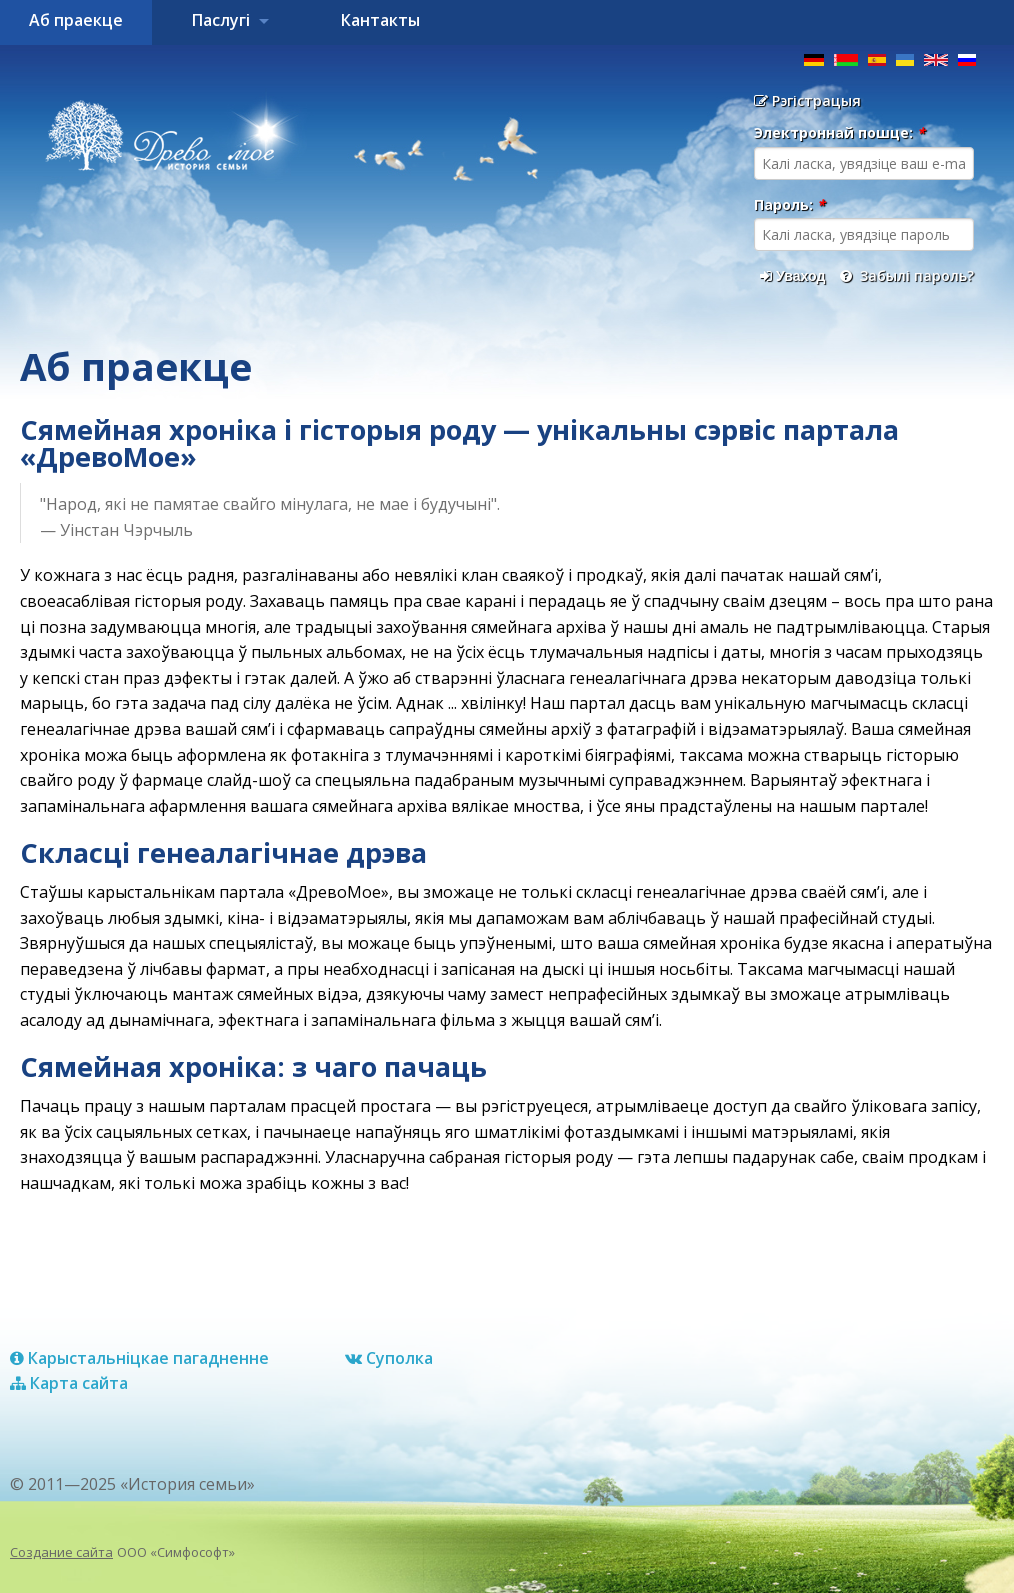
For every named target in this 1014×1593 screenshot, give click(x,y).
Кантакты (380, 20)
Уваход (792, 276)
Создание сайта (61, 1552)
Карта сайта (69, 1383)
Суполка (389, 1358)
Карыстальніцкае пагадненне (139, 1358)
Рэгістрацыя (807, 100)
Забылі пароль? (907, 275)
